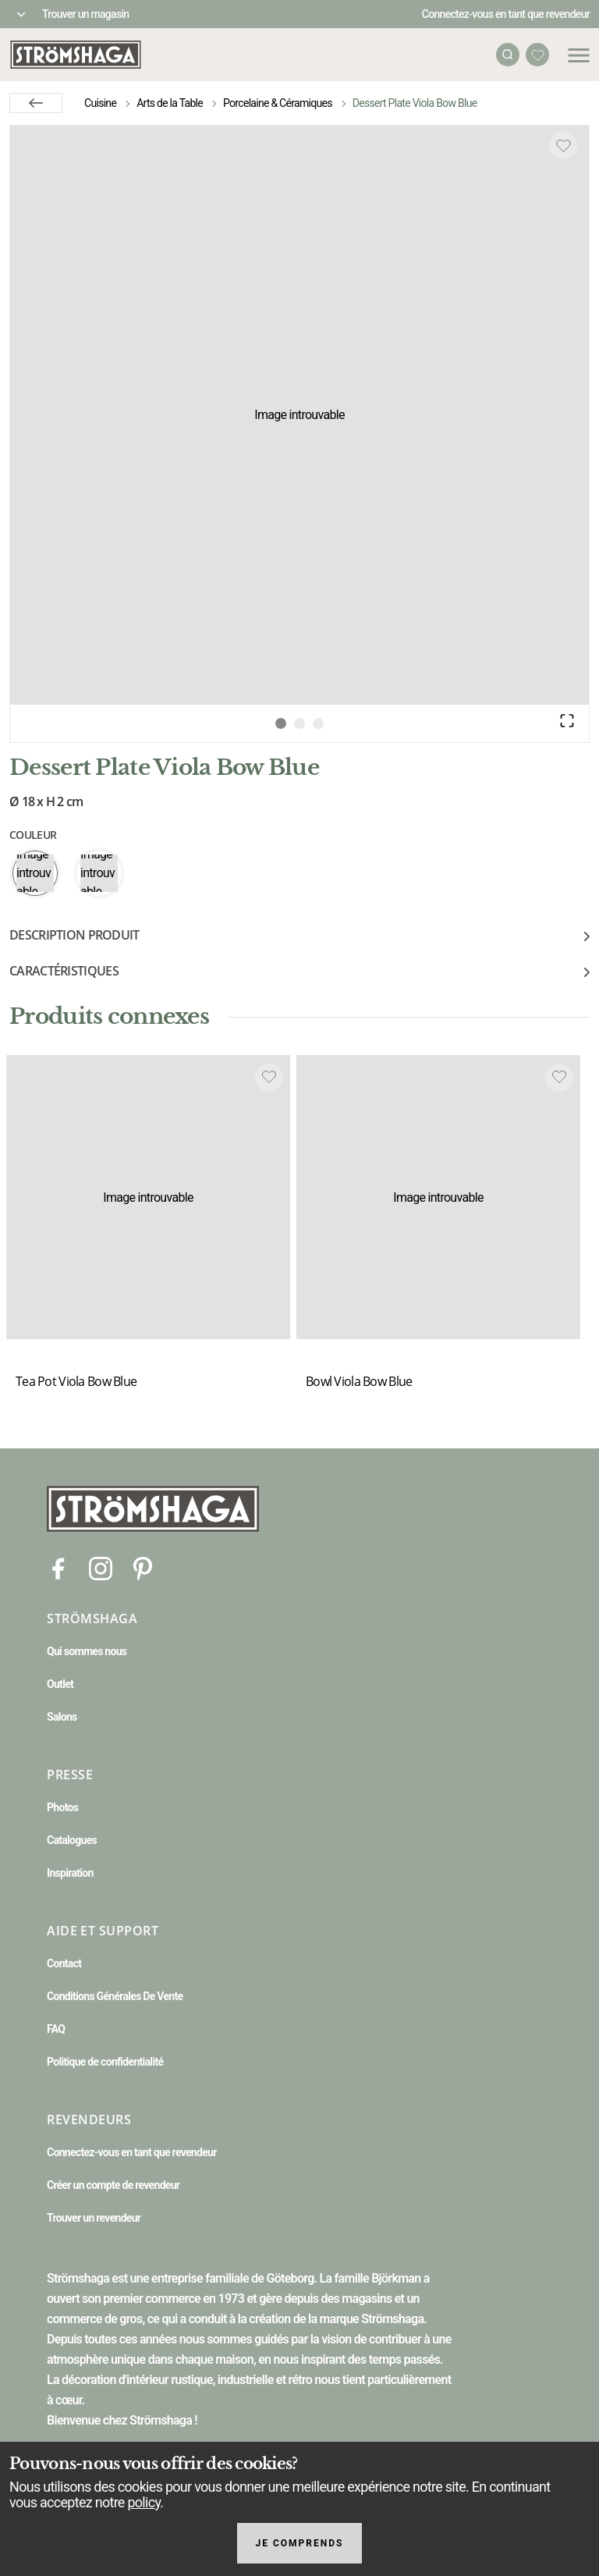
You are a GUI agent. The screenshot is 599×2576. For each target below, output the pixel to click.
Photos (62, 1807)
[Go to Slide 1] (280, 723)
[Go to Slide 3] (318, 723)
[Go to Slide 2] (299, 723)
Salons (62, 1717)
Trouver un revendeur (93, 2218)
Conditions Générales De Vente (115, 1996)
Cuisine (100, 103)
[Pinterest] (142, 1567)
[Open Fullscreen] (567, 720)
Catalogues (72, 1840)
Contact (64, 1963)
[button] (299, 415)
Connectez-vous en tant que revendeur (506, 14)
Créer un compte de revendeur (113, 2185)
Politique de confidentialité (105, 2061)
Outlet (60, 1684)
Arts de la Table (169, 103)
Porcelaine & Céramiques (277, 103)
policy (143, 2502)
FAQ (56, 2029)
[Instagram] (100, 1567)
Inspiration (70, 1873)
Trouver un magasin (85, 14)
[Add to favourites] (563, 145)
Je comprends (300, 2543)
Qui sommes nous (86, 1651)
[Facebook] (58, 1567)
